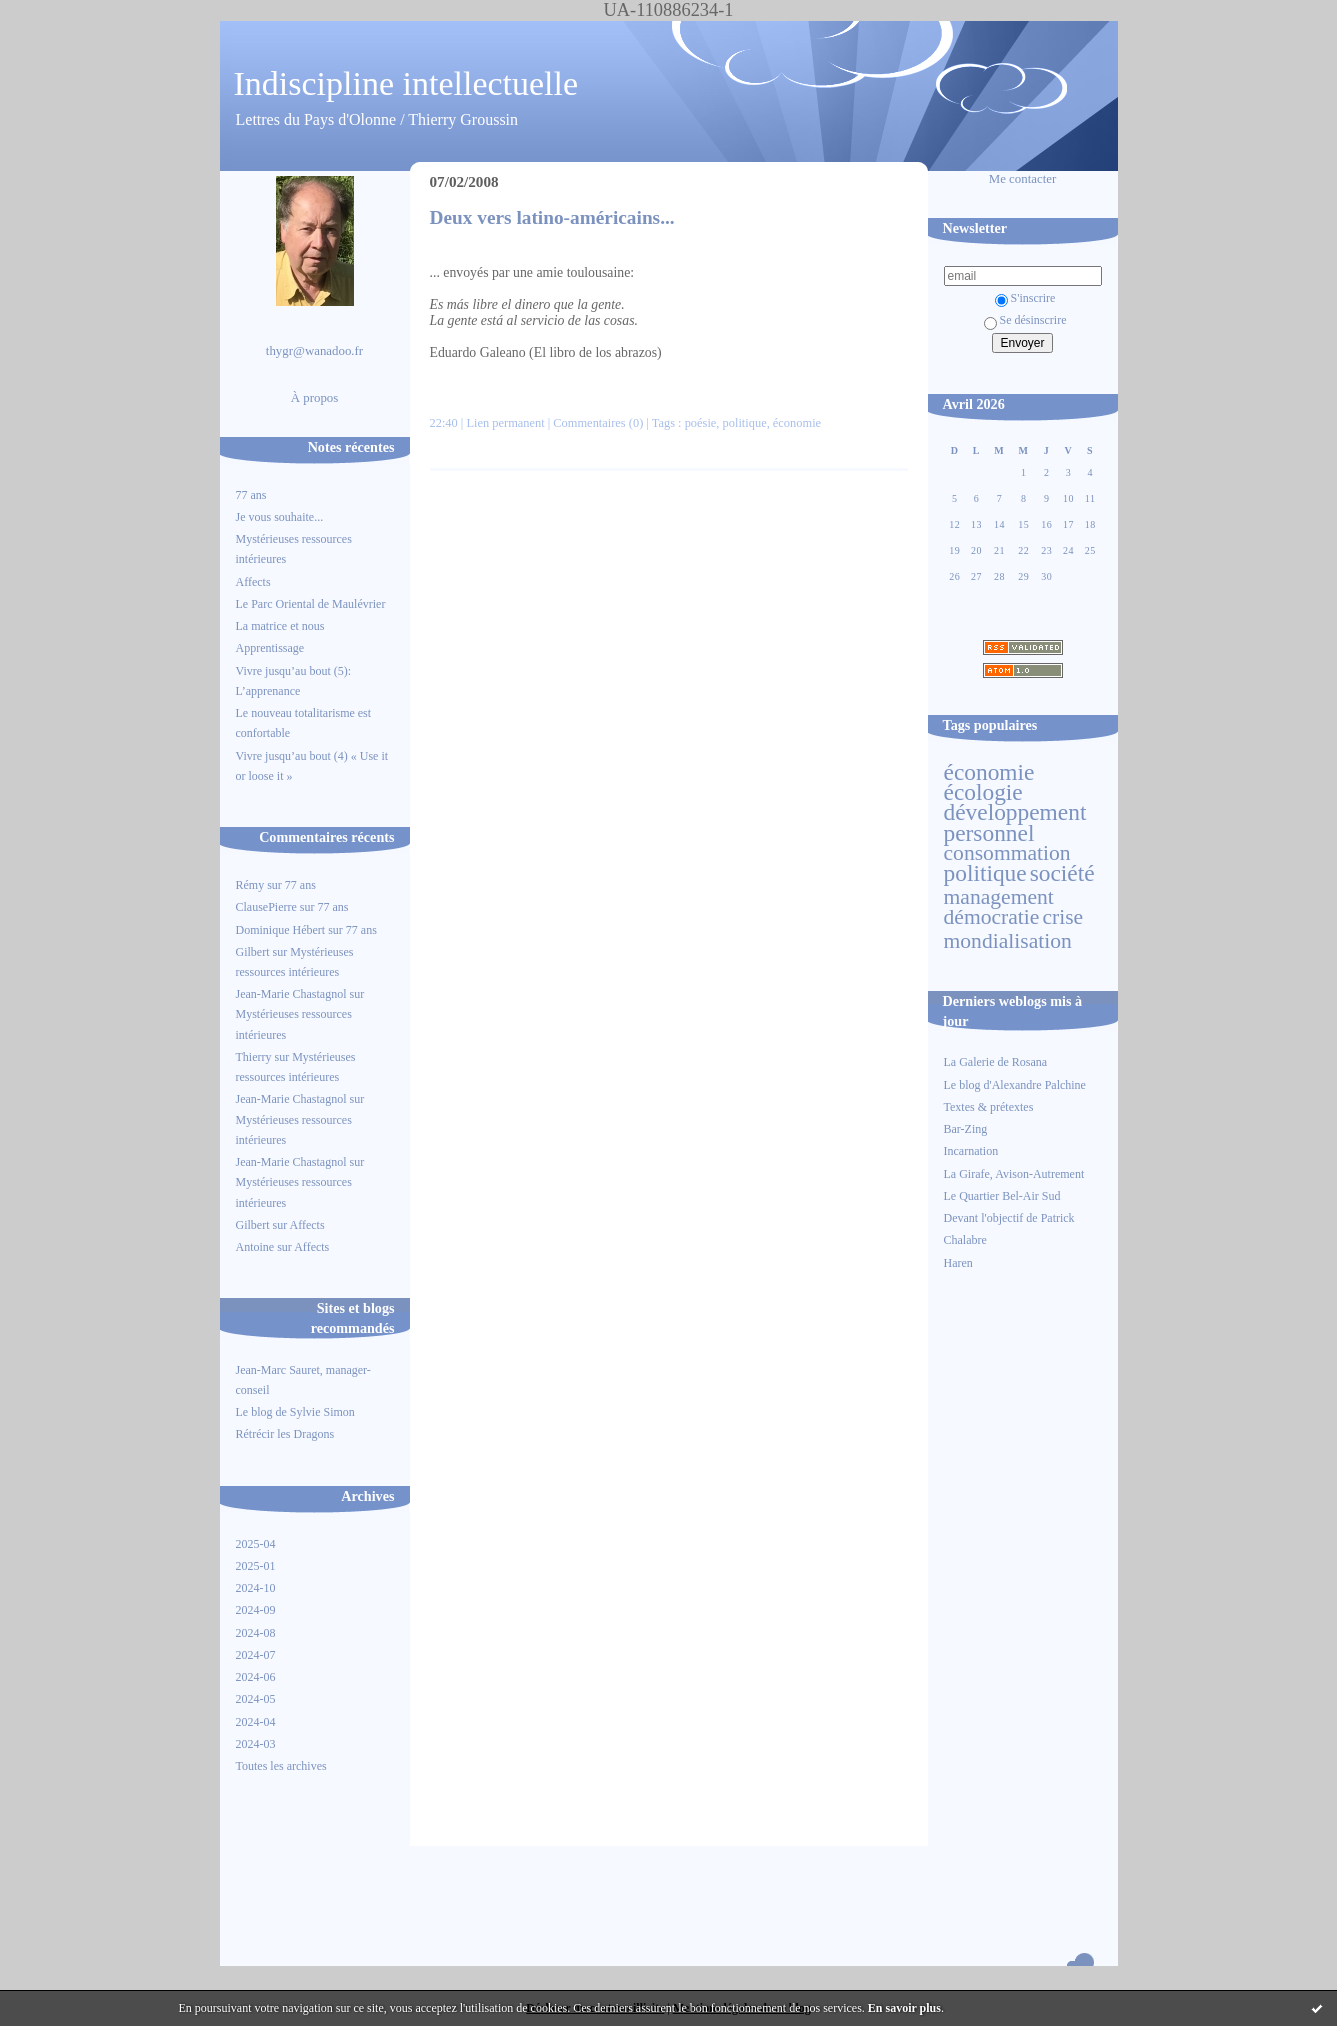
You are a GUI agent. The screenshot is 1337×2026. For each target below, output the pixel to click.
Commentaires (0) (598, 423)
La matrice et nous (280, 626)
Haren (958, 1263)
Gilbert (253, 952)
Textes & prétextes (989, 1107)
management (999, 897)
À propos (315, 398)
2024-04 (256, 1722)
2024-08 (256, 1633)
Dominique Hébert (281, 930)
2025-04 (256, 1544)
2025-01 (256, 1566)
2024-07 (256, 1655)
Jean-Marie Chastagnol (291, 994)
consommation (1007, 853)
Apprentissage (270, 648)
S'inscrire (1025, 298)
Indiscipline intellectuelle (406, 83)
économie (989, 772)
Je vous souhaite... (280, 517)
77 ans (251, 495)
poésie (701, 423)
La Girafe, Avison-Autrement (1014, 1174)
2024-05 (256, 1699)
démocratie (992, 917)
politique (985, 873)
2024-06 (256, 1677)
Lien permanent (505, 423)
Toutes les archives (281, 1766)
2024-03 (256, 1744)
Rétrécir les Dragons (285, 1434)
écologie (983, 792)
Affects (253, 582)
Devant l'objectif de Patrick (1009, 1218)
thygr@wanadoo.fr (314, 351)
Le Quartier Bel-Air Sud (1002, 1196)
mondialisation (1008, 941)
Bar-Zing (966, 1129)
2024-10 (256, 1588)
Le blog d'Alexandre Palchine (1015, 1085)
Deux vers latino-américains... (552, 217)
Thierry (254, 1057)
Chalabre (965, 1240)
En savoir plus (904, 2008)
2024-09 (256, 1610)
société (1062, 873)
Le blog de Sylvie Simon (295, 1412)
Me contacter (1023, 179)
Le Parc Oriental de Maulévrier (312, 604)
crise (1062, 917)
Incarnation (971, 1151)
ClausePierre (266, 907)
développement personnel (1015, 822)
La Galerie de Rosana (996, 1062)
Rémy (250, 885)
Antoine (255, 1247)
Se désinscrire (1025, 320)
